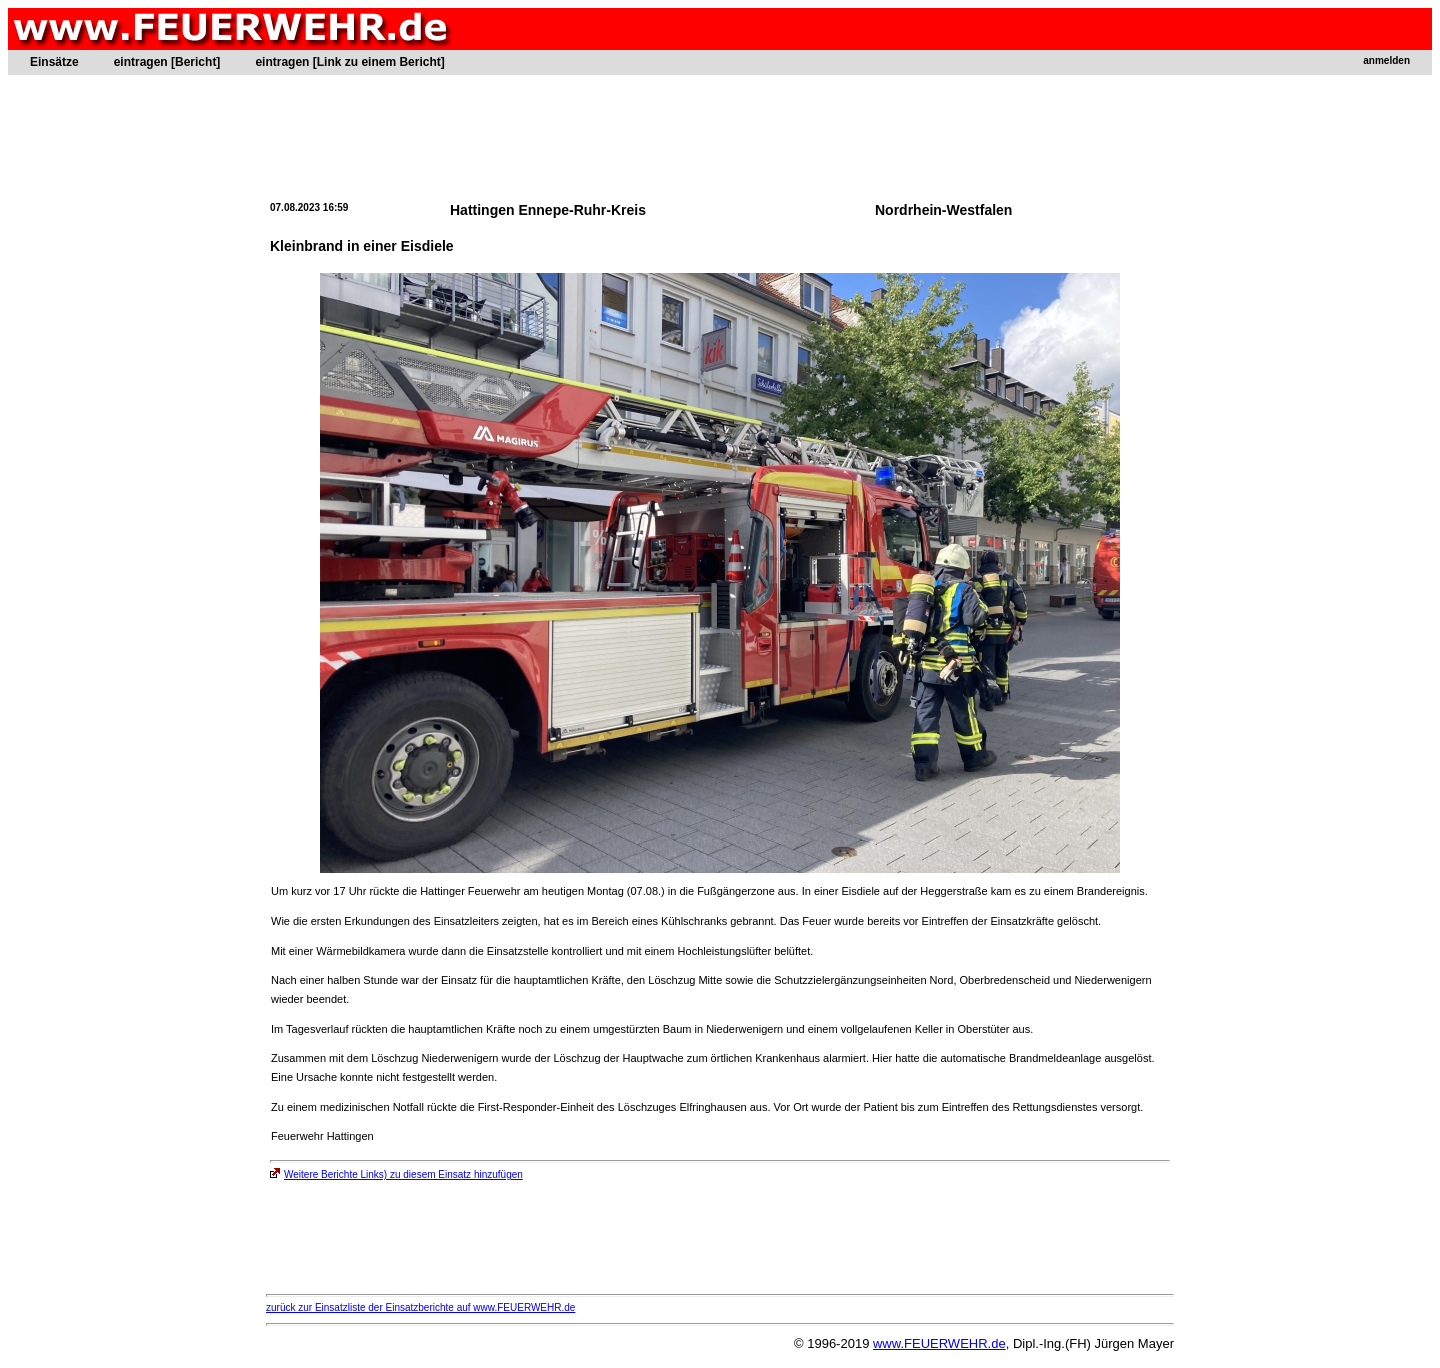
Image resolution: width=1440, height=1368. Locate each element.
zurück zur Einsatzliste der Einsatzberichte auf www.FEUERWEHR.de (420, 1307)
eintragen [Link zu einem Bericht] (349, 62)
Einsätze (54, 62)
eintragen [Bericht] (167, 62)
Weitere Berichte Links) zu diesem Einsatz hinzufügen (396, 1174)
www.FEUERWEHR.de (939, 1343)
